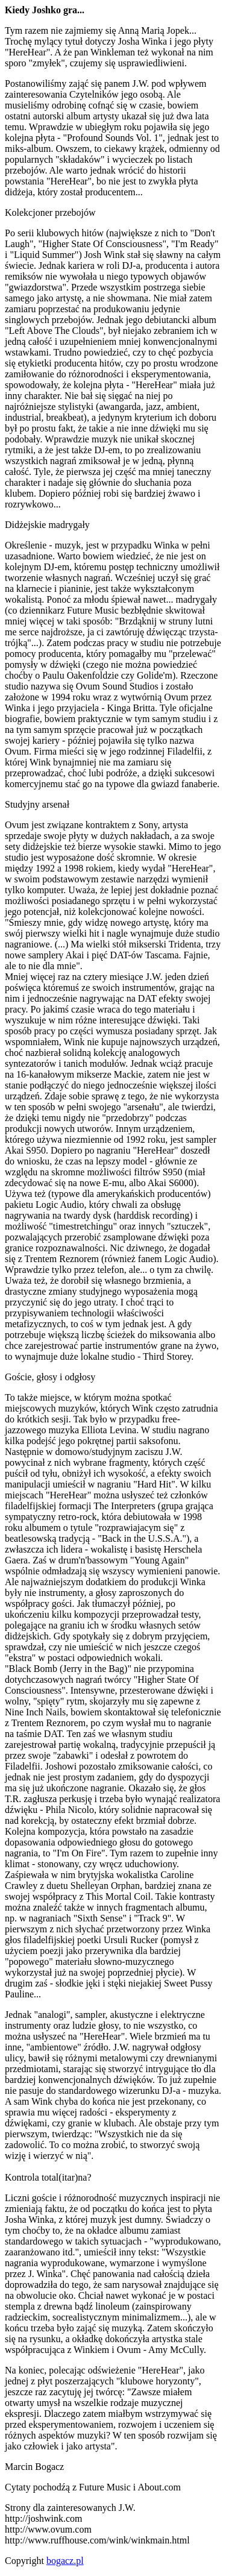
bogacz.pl (65, 2561)
